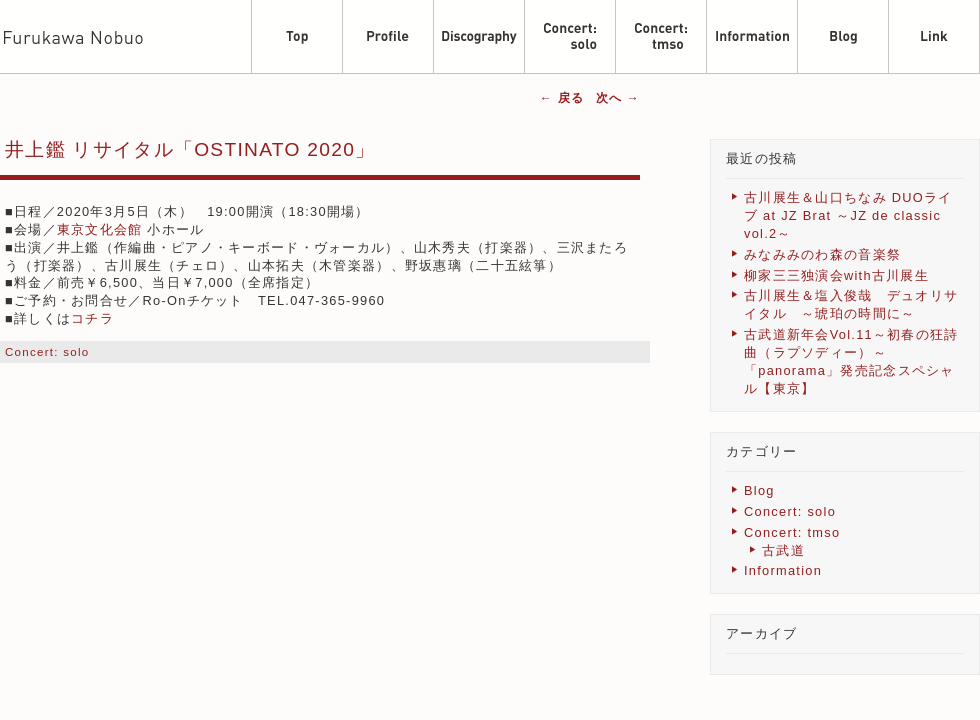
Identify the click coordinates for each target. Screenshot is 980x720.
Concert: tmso (792, 532)
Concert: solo (47, 352)
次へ (618, 98)
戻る (562, 98)
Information (783, 570)
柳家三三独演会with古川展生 (836, 275)
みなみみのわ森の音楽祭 (822, 254)
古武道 (783, 550)
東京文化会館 (100, 229)
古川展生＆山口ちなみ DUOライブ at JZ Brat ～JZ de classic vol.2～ (848, 215)
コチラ (92, 318)
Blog (759, 490)
